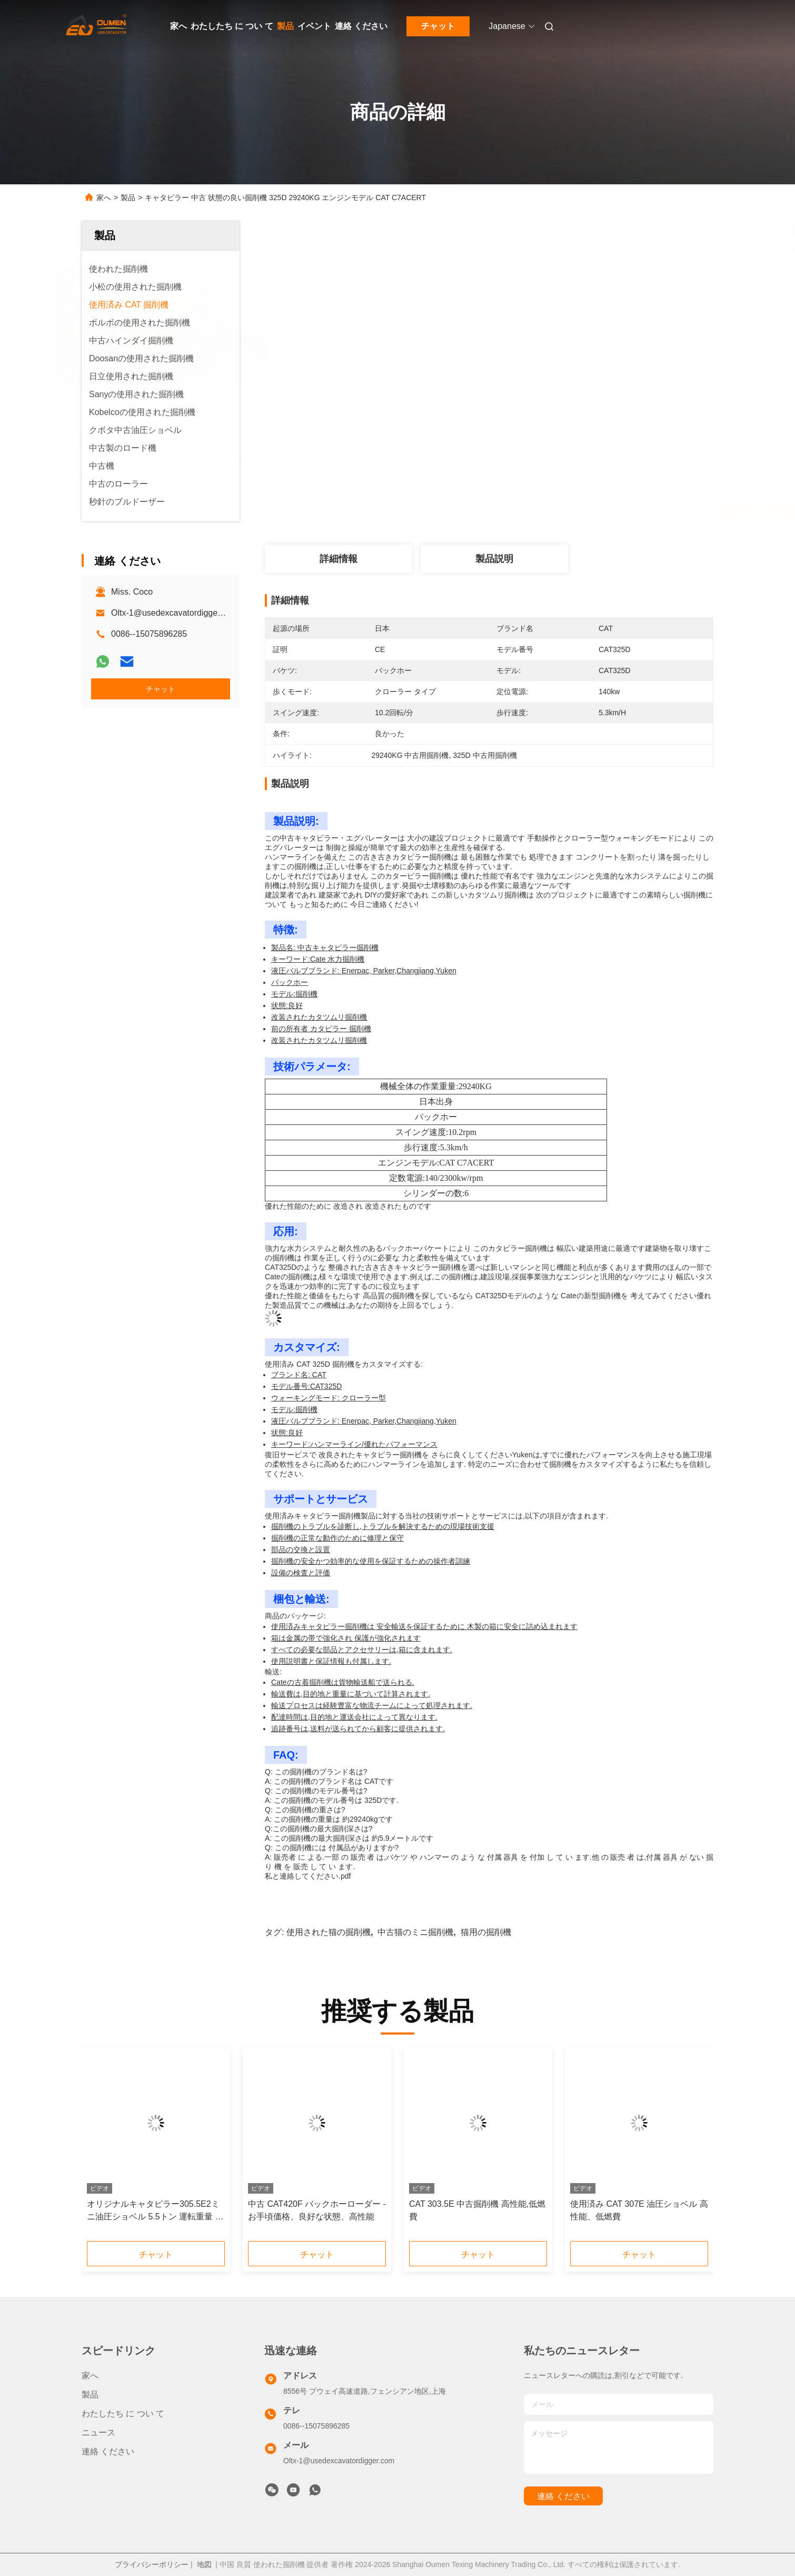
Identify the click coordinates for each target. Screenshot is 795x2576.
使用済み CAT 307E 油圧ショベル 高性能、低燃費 (639, 2210)
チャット (438, 26)
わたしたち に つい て (232, 26)
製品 (285, 26)
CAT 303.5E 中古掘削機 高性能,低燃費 (477, 2210)
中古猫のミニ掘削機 (415, 1932)
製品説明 (494, 559)
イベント (314, 26)
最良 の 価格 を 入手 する (548, 510)
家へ (178, 26)
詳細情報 (338, 559)
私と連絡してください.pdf (308, 1876)
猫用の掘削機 (486, 1932)
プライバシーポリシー (151, 2564)
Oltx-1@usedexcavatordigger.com (174, 612)
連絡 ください (361, 26)
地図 (204, 2564)
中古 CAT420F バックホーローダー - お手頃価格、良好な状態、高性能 (317, 2210)
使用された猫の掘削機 (328, 1932)
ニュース (98, 2432)
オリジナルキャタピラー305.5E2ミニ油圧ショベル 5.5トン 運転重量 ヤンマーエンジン (155, 2211)
